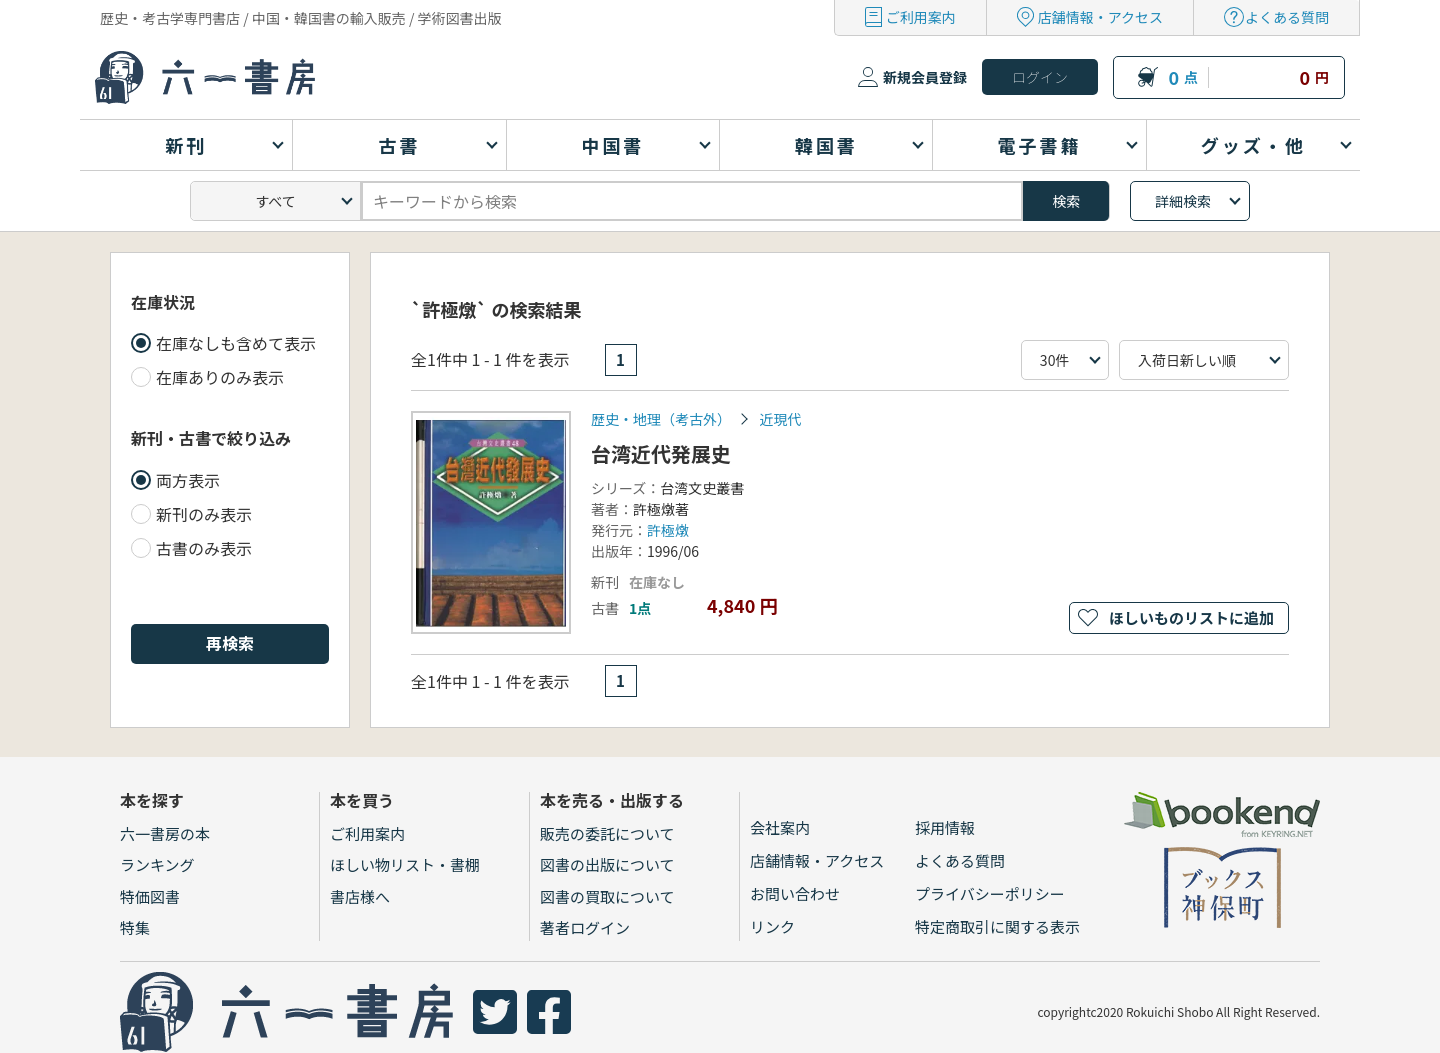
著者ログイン (585, 927)
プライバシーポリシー (990, 893)
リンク (772, 926)
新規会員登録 (925, 77)
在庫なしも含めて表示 (236, 343)
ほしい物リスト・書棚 (405, 864)
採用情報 (945, 827)
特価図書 (150, 896)
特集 (135, 927)
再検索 (230, 643)
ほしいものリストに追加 (1191, 617)
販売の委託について (607, 833)
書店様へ (360, 896)
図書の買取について (607, 896)
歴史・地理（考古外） (661, 419)
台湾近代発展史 (661, 453)
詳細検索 (1183, 201)
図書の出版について (607, 864)
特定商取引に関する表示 (997, 926)
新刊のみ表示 (204, 514)
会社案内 (780, 827)
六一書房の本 (165, 833)
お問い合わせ (795, 893)
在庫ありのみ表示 (220, 377)
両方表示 (188, 480)
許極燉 (668, 530)
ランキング (157, 864)
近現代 (780, 419)
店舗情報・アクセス (1100, 17)
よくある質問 (1287, 17)
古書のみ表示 (204, 548)
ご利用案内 (921, 17)
